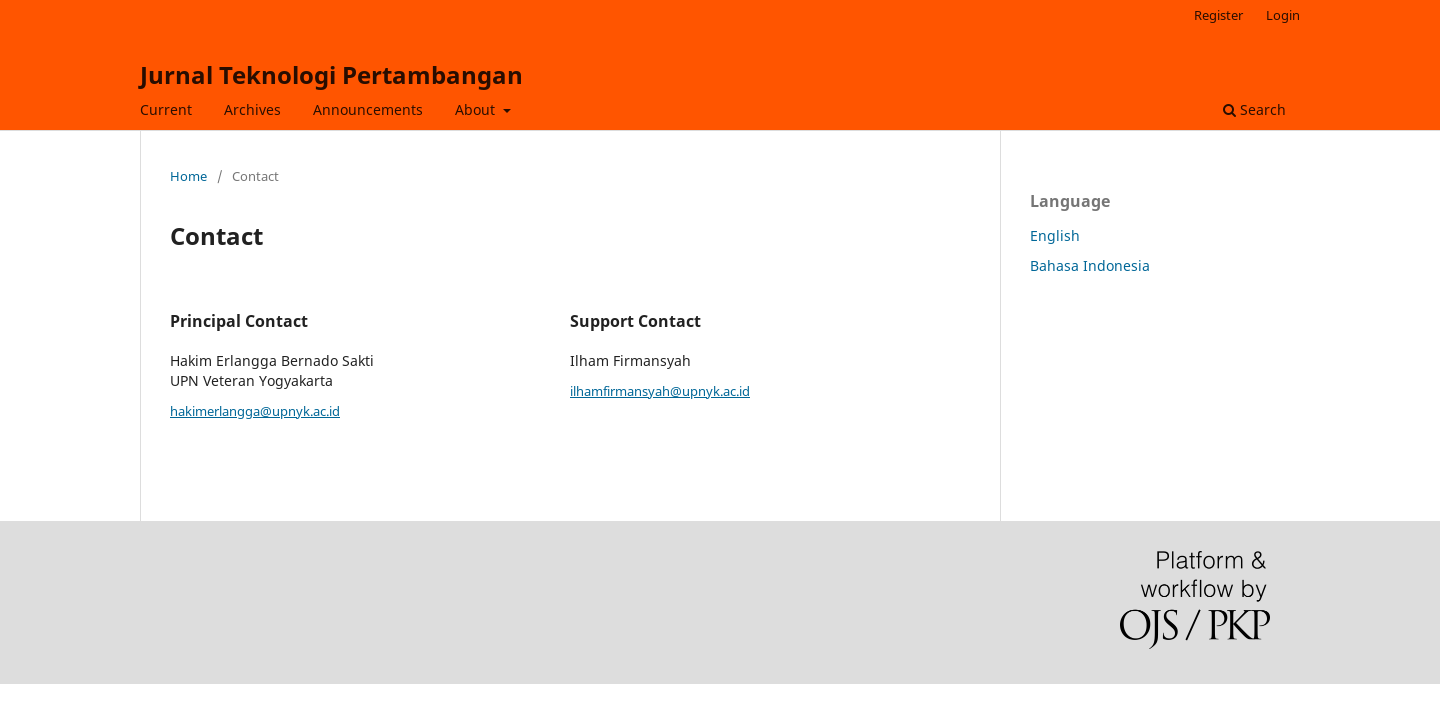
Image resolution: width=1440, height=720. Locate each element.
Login (1283, 15)
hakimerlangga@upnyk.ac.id (255, 411)
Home (188, 176)
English (1055, 235)
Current (166, 109)
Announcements (368, 109)
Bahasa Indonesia (1090, 265)
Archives (252, 109)
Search (1254, 109)
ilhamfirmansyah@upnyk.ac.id (660, 391)
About (477, 109)
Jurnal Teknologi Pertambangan (331, 74)
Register (1218, 15)
